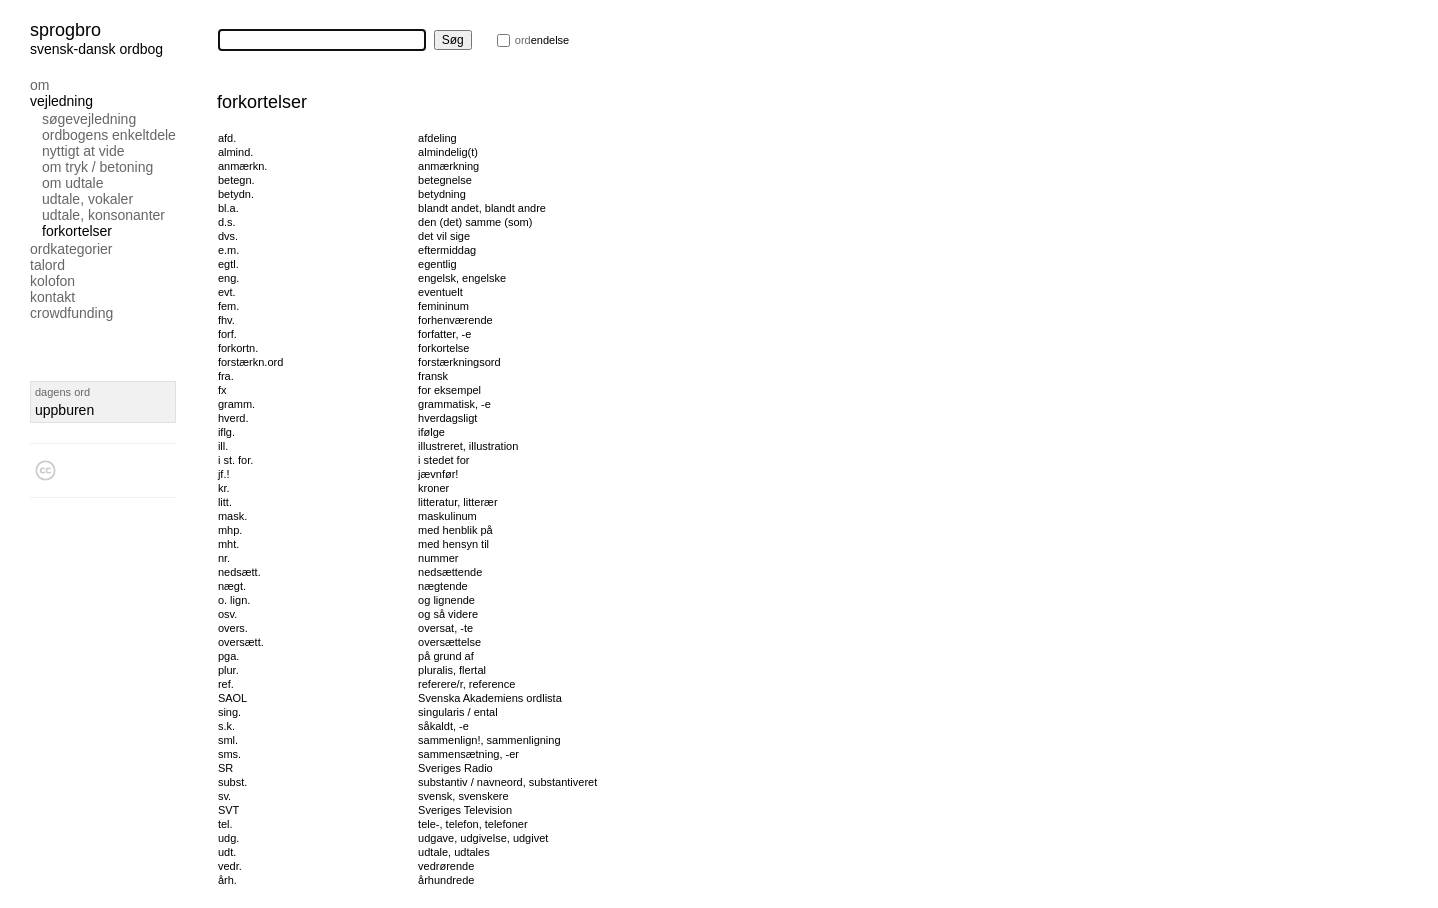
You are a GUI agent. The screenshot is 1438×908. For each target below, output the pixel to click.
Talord (47, 265)
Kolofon (52, 281)
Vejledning (61, 101)
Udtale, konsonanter (103, 215)
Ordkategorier (71, 249)
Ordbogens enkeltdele (109, 135)
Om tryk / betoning (97, 167)
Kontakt (52, 297)
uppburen (64, 410)
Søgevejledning (89, 119)
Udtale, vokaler (87, 199)
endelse (542, 40)
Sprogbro (65, 30)
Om (39, 85)
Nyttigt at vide (83, 151)
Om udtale (72, 183)
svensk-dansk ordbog (96, 49)
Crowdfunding (71, 313)
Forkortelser (77, 231)
